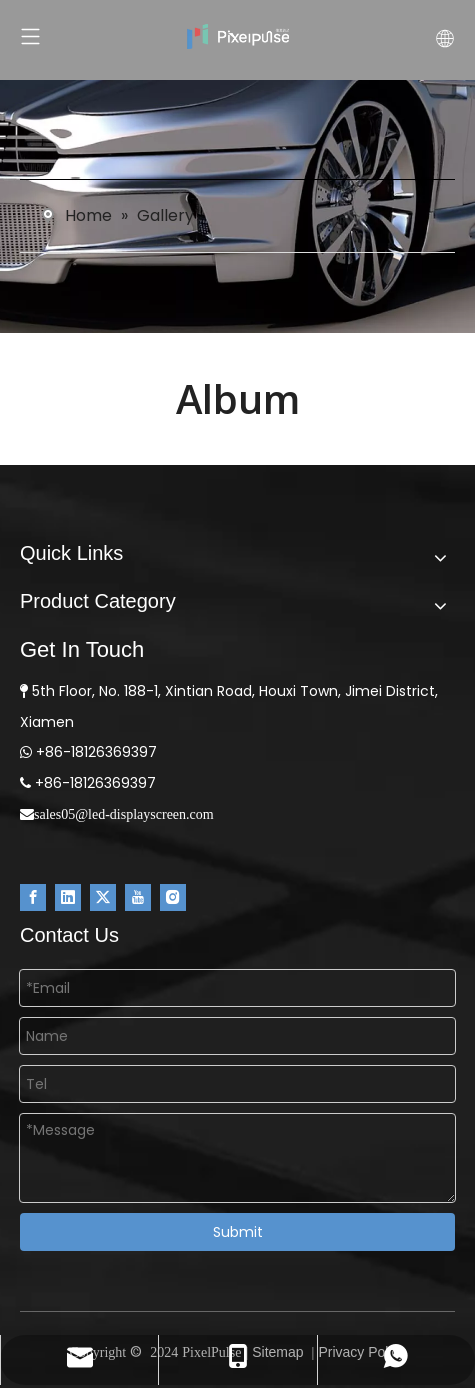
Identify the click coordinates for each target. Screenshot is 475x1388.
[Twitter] (103, 897)
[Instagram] (173, 897)
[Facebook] (33, 897)
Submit (238, 1232)
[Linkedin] (68, 897)
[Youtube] (138, 897)
